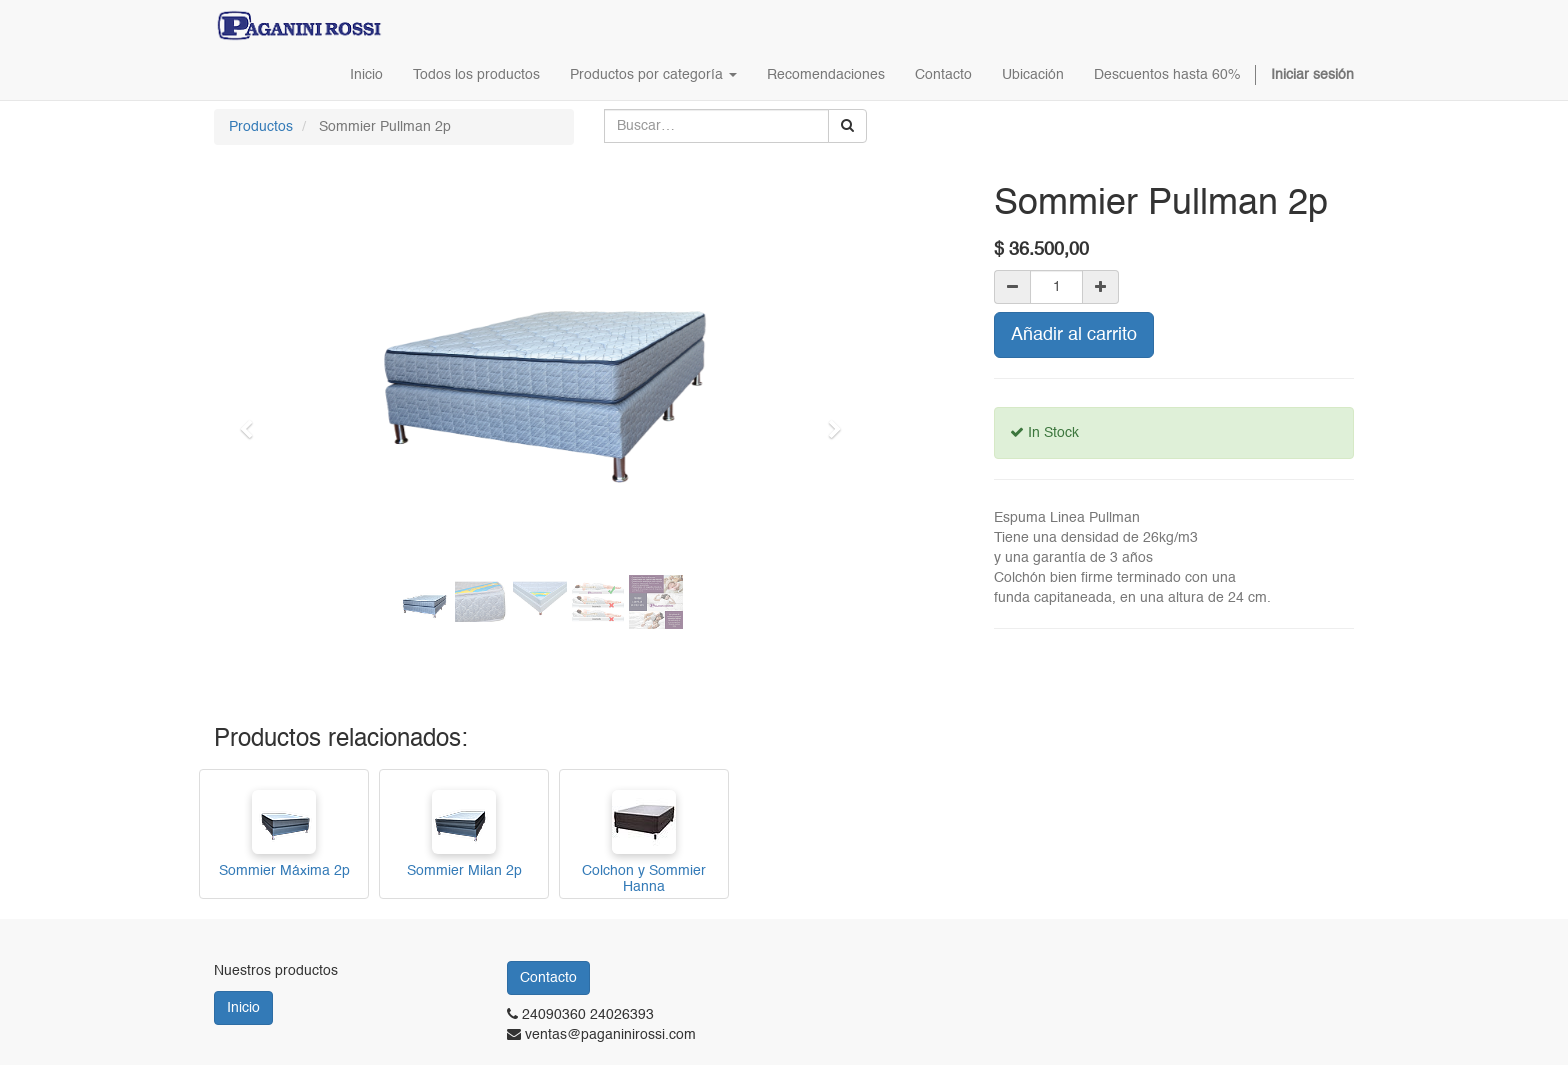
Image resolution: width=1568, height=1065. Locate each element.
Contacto (548, 978)
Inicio (243, 1008)
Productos (261, 127)
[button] (253, 420)
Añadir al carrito (1074, 335)
